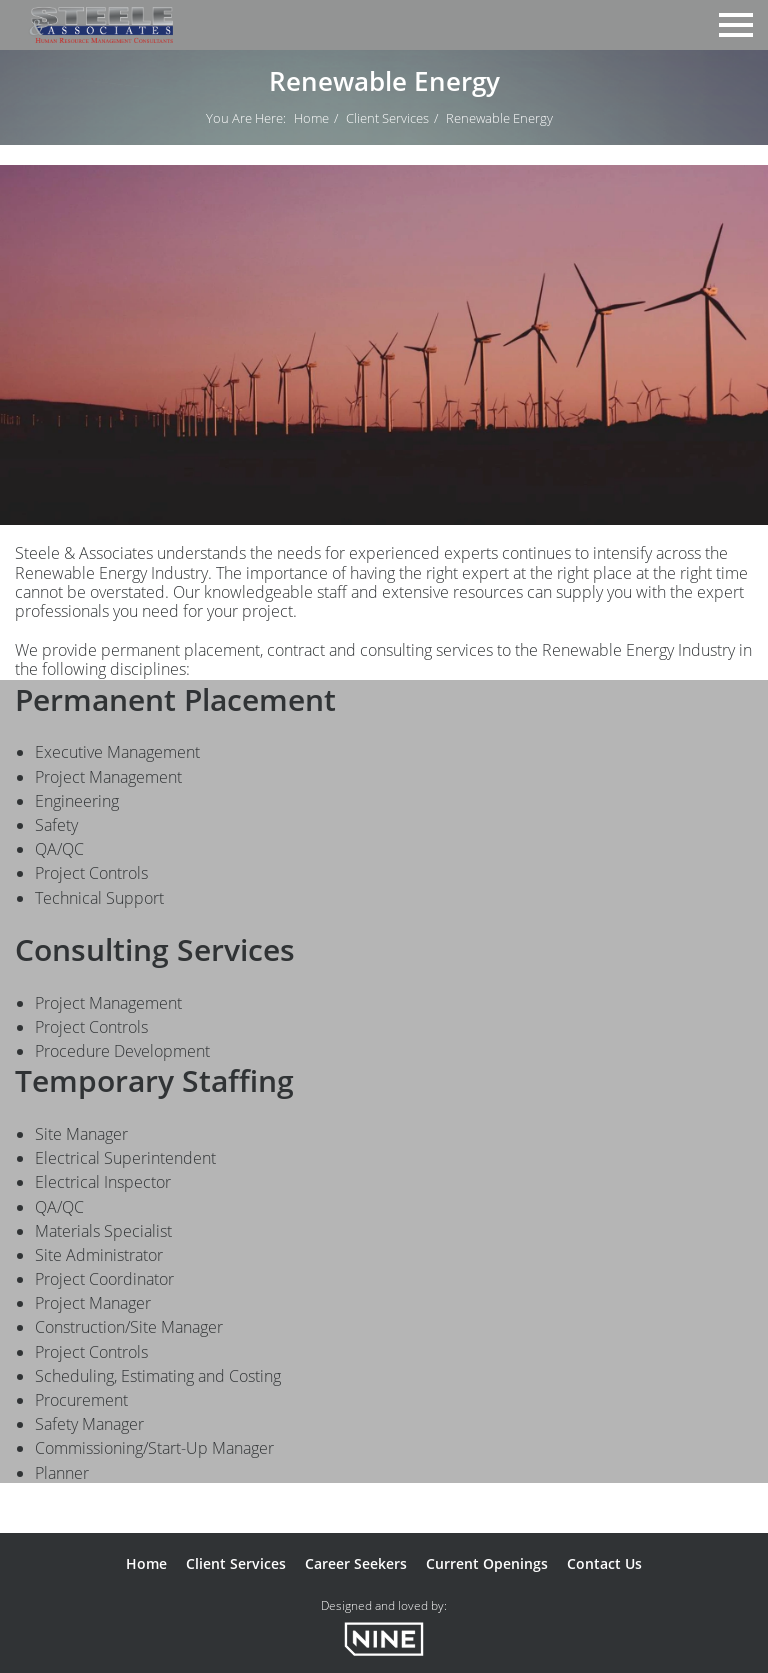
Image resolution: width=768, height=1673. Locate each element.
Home (311, 118)
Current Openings (487, 1563)
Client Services (387, 118)
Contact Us (604, 1563)
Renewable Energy (499, 118)
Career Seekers (356, 1563)
